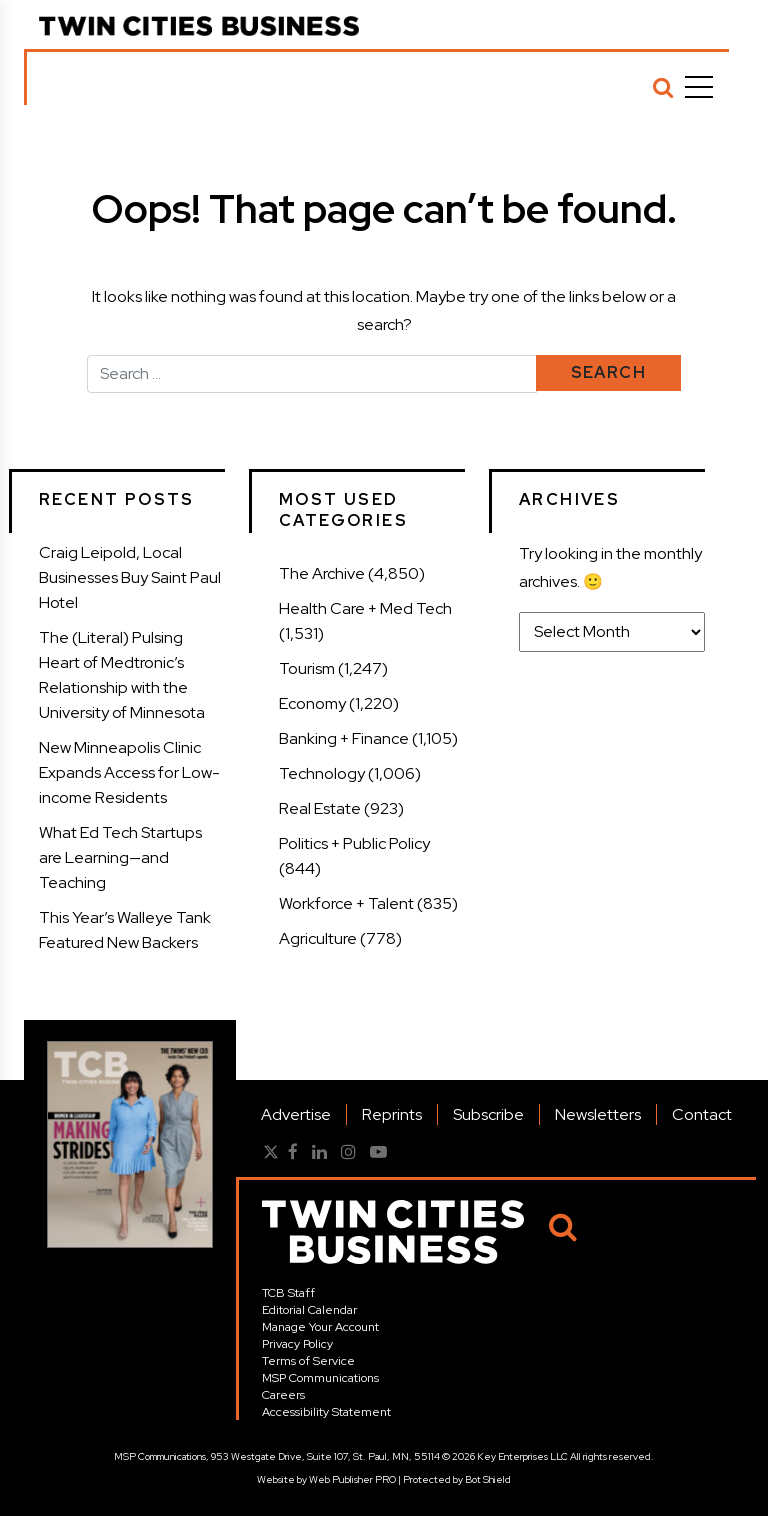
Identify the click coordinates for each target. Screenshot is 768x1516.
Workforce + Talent (346, 903)
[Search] (663, 87)
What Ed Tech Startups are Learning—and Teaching (120, 857)
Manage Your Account (320, 1327)
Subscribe (488, 1114)
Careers (283, 1395)
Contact (702, 1114)
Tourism (307, 668)
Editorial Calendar (309, 1310)
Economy (312, 703)
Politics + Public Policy (354, 843)
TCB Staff (288, 1293)
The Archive (322, 573)
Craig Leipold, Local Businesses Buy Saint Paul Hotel (130, 577)
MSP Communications (320, 1378)
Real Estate (320, 808)
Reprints (392, 1114)
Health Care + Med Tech (365, 608)
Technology (322, 773)
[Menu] (699, 87)
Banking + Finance (344, 738)
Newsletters (598, 1114)
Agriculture (318, 938)
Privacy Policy (297, 1344)
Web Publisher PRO (352, 1479)
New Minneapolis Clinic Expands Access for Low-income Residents (129, 772)
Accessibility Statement (326, 1412)
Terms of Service (308, 1361)
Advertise (296, 1114)
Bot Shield (488, 1479)
